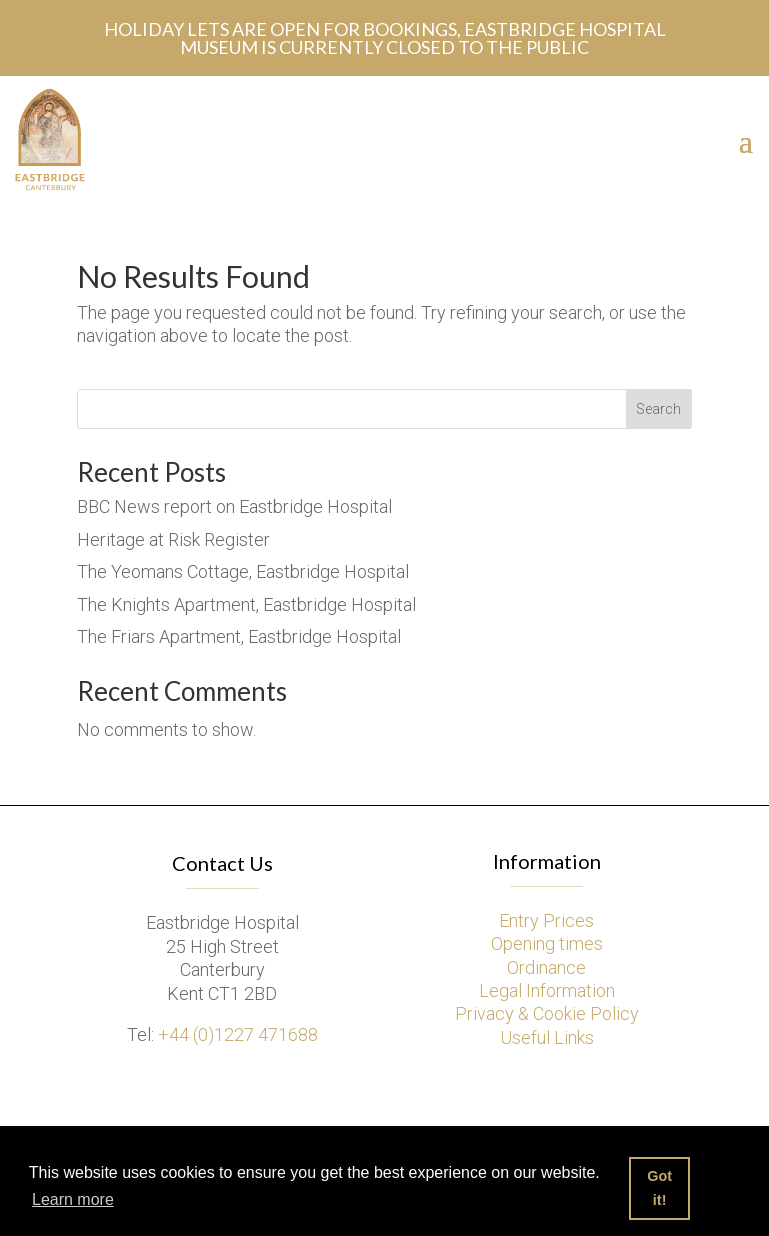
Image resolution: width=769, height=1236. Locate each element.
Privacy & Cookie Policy (547, 1013)
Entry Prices (546, 920)
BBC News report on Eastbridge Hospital (234, 506)
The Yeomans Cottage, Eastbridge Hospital (243, 571)
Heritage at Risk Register (173, 539)
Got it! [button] (659, 1188)
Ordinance (546, 967)
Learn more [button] (73, 1199)
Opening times (547, 943)
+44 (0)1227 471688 (238, 1034)
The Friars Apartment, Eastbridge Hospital (239, 636)
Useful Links (547, 1037)
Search (658, 409)
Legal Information (547, 990)
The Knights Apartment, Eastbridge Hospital (246, 604)
